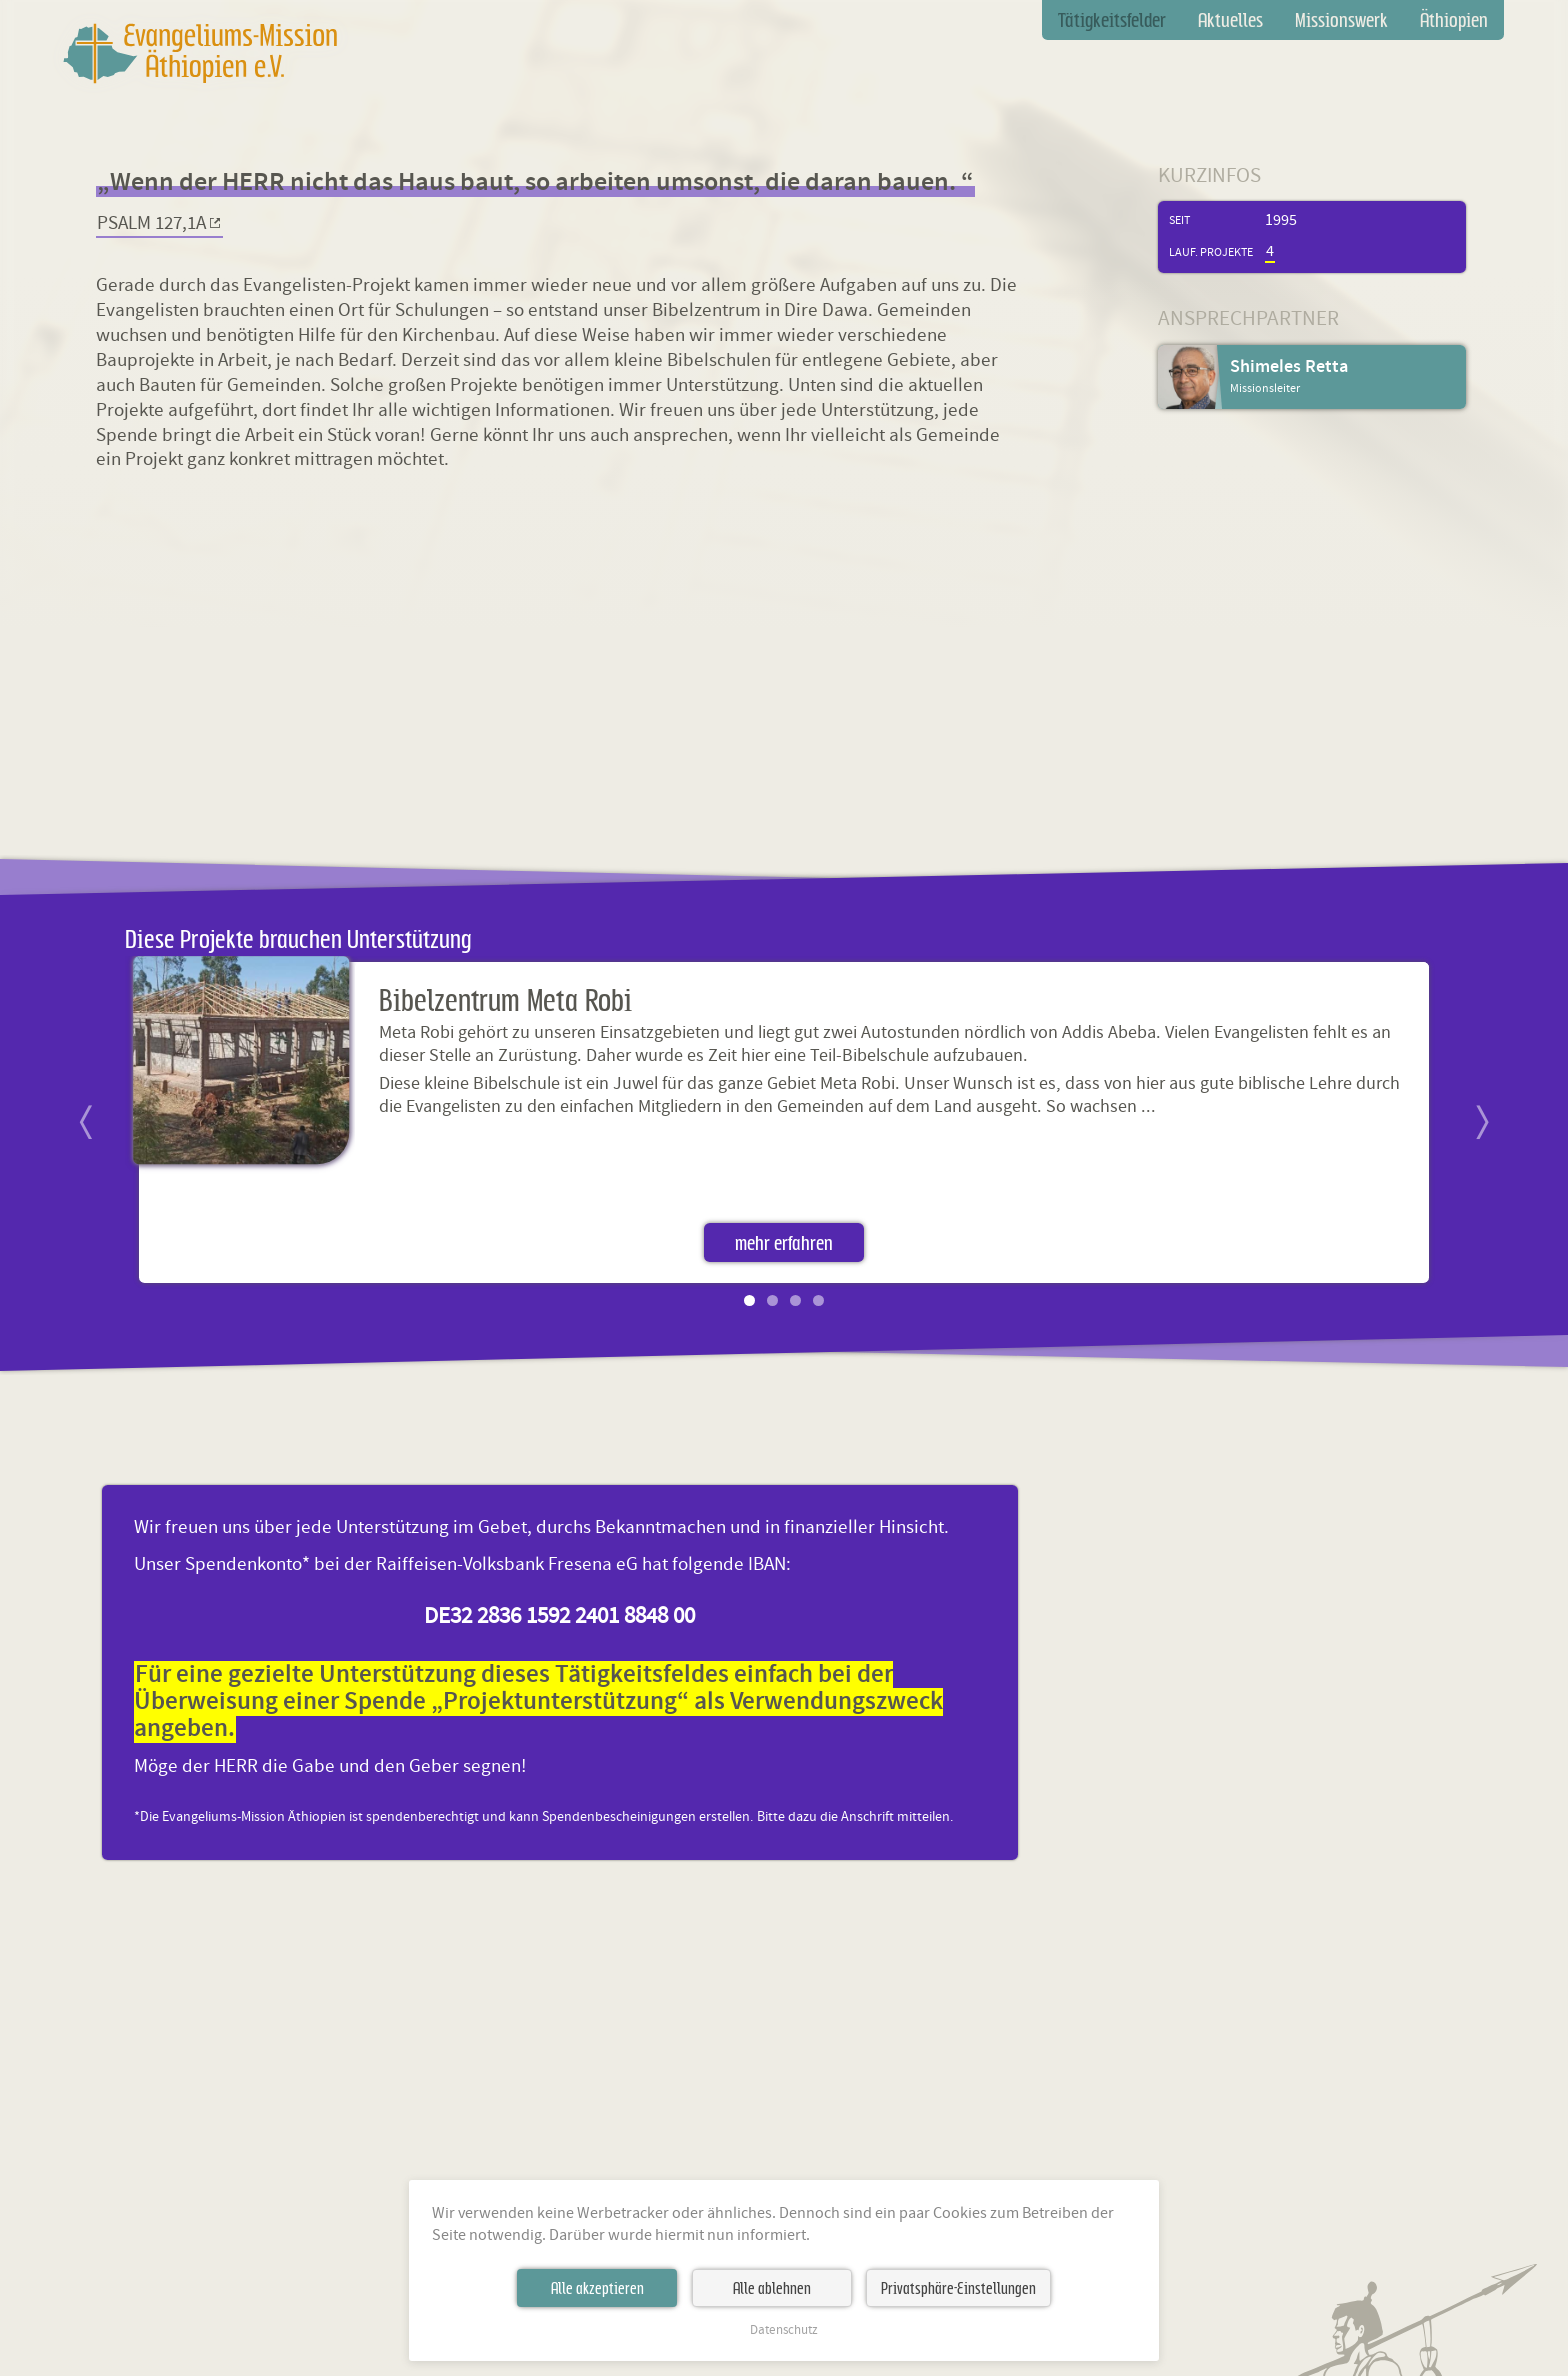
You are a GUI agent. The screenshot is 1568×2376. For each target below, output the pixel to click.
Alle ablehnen (772, 2288)
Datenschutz (784, 2330)
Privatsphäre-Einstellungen (958, 2288)
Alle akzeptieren (597, 2288)
